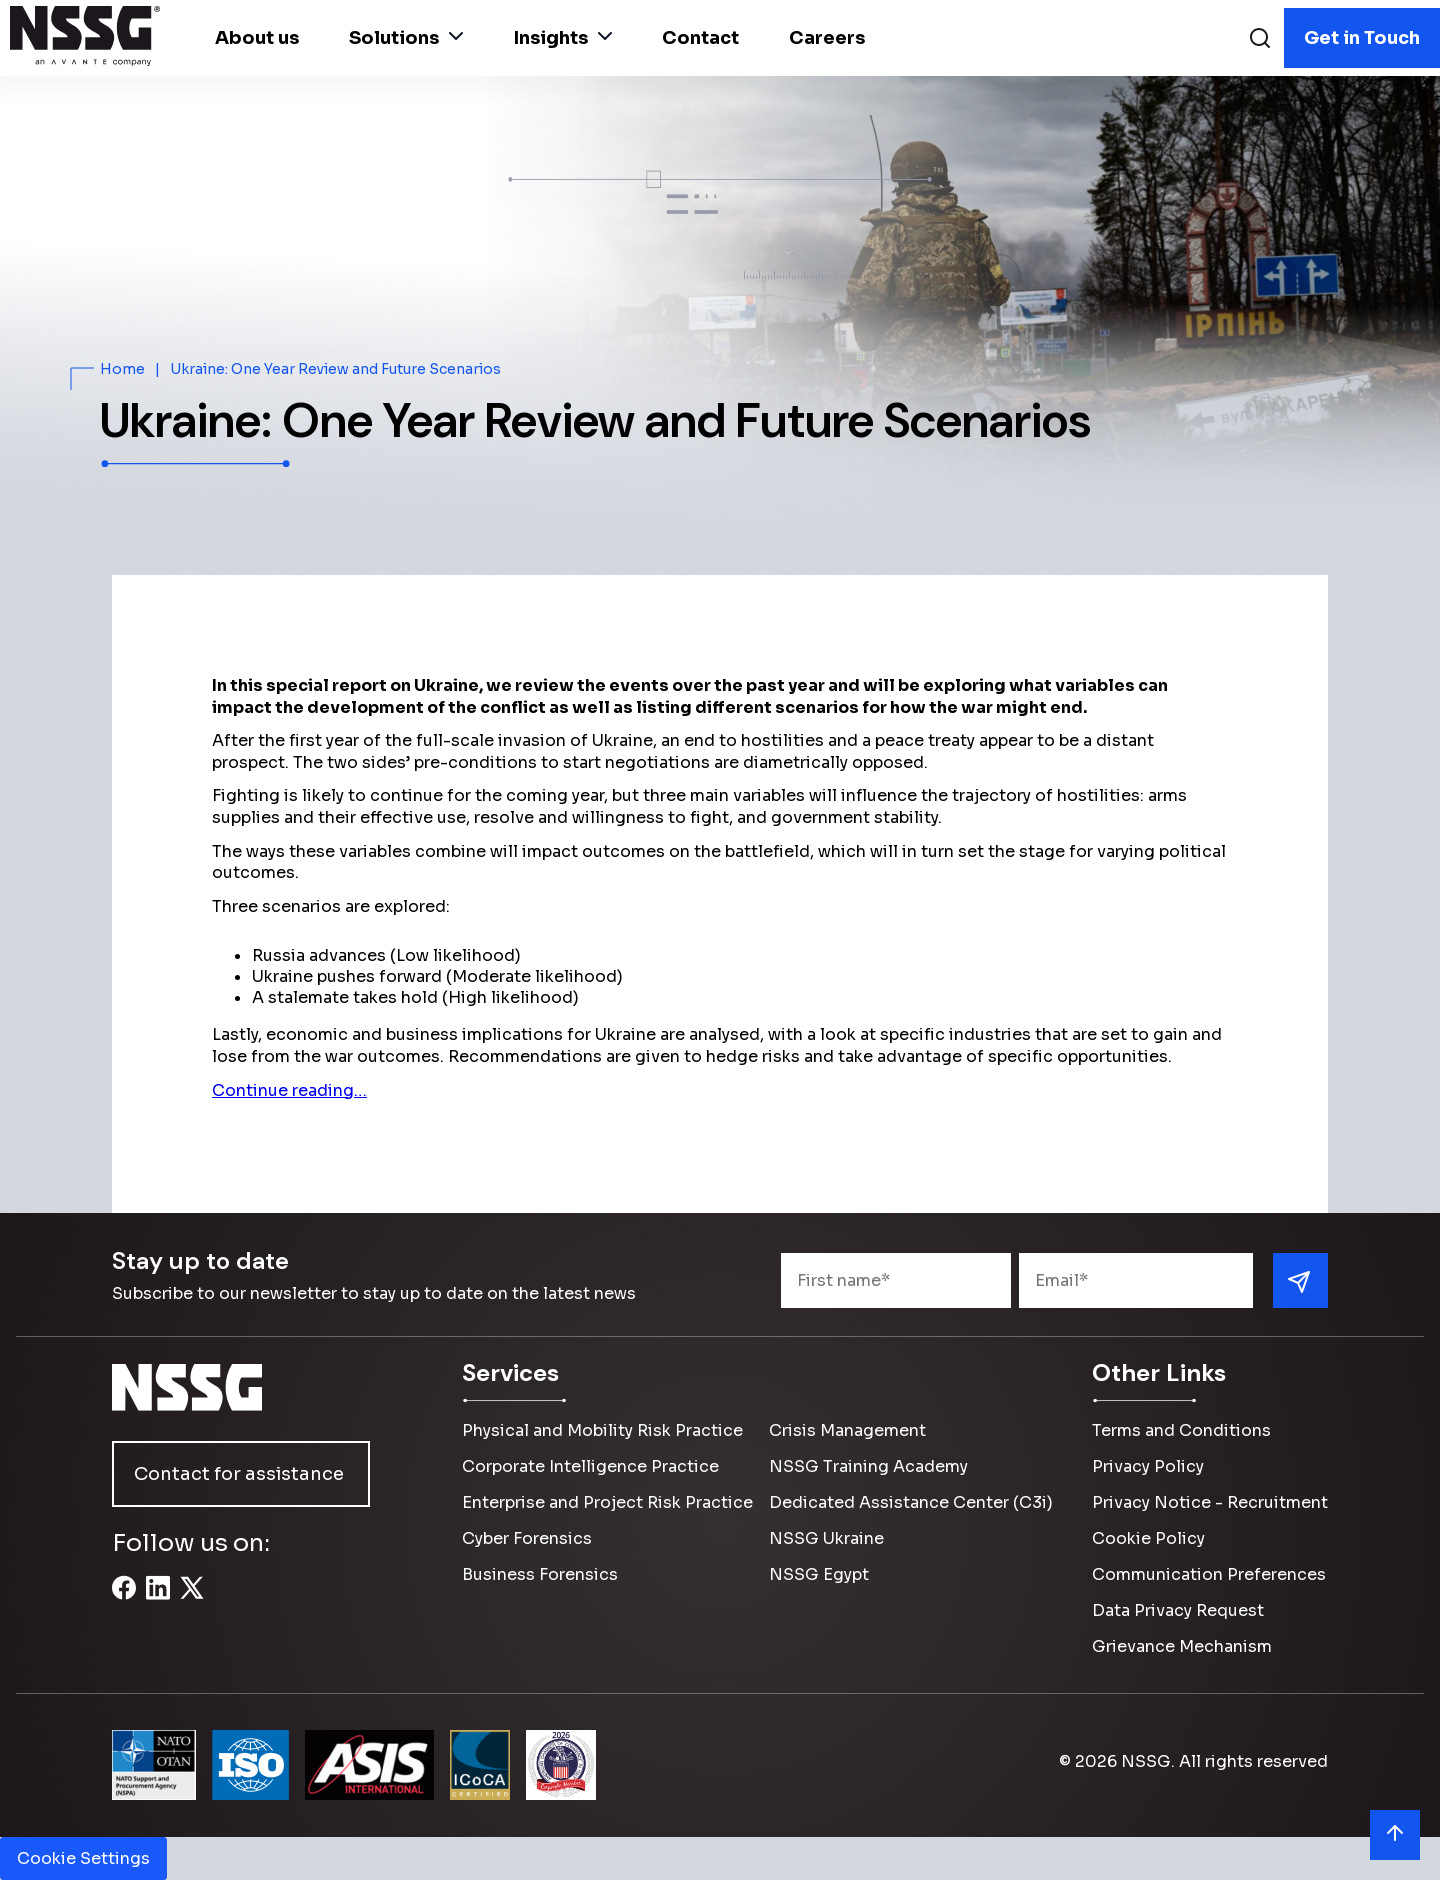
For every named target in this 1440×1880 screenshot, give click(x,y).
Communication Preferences (1209, 1574)
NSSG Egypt (819, 1574)
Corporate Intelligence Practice (590, 1466)
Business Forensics (540, 1574)
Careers (827, 38)
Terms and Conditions (1181, 1430)
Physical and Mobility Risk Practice (602, 1430)
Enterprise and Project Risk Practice (607, 1502)
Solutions (406, 38)
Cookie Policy (1148, 1538)
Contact (700, 38)
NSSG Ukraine (826, 1538)
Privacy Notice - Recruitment (1210, 1502)
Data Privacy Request (1178, 1610)
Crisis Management (847, 1430)
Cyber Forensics (527, 1538)
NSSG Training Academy (868, 1466)
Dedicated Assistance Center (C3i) (911, 1502)
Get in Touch (1362, 38)
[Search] (1260, 40)
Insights (562, 38)
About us (257, 38)
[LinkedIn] (158, 1599)
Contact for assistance (239, 1474)
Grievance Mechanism (1182, 1646)
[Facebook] (124, 1599)
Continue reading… (289, 1090)
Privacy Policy (1148, 1466)
